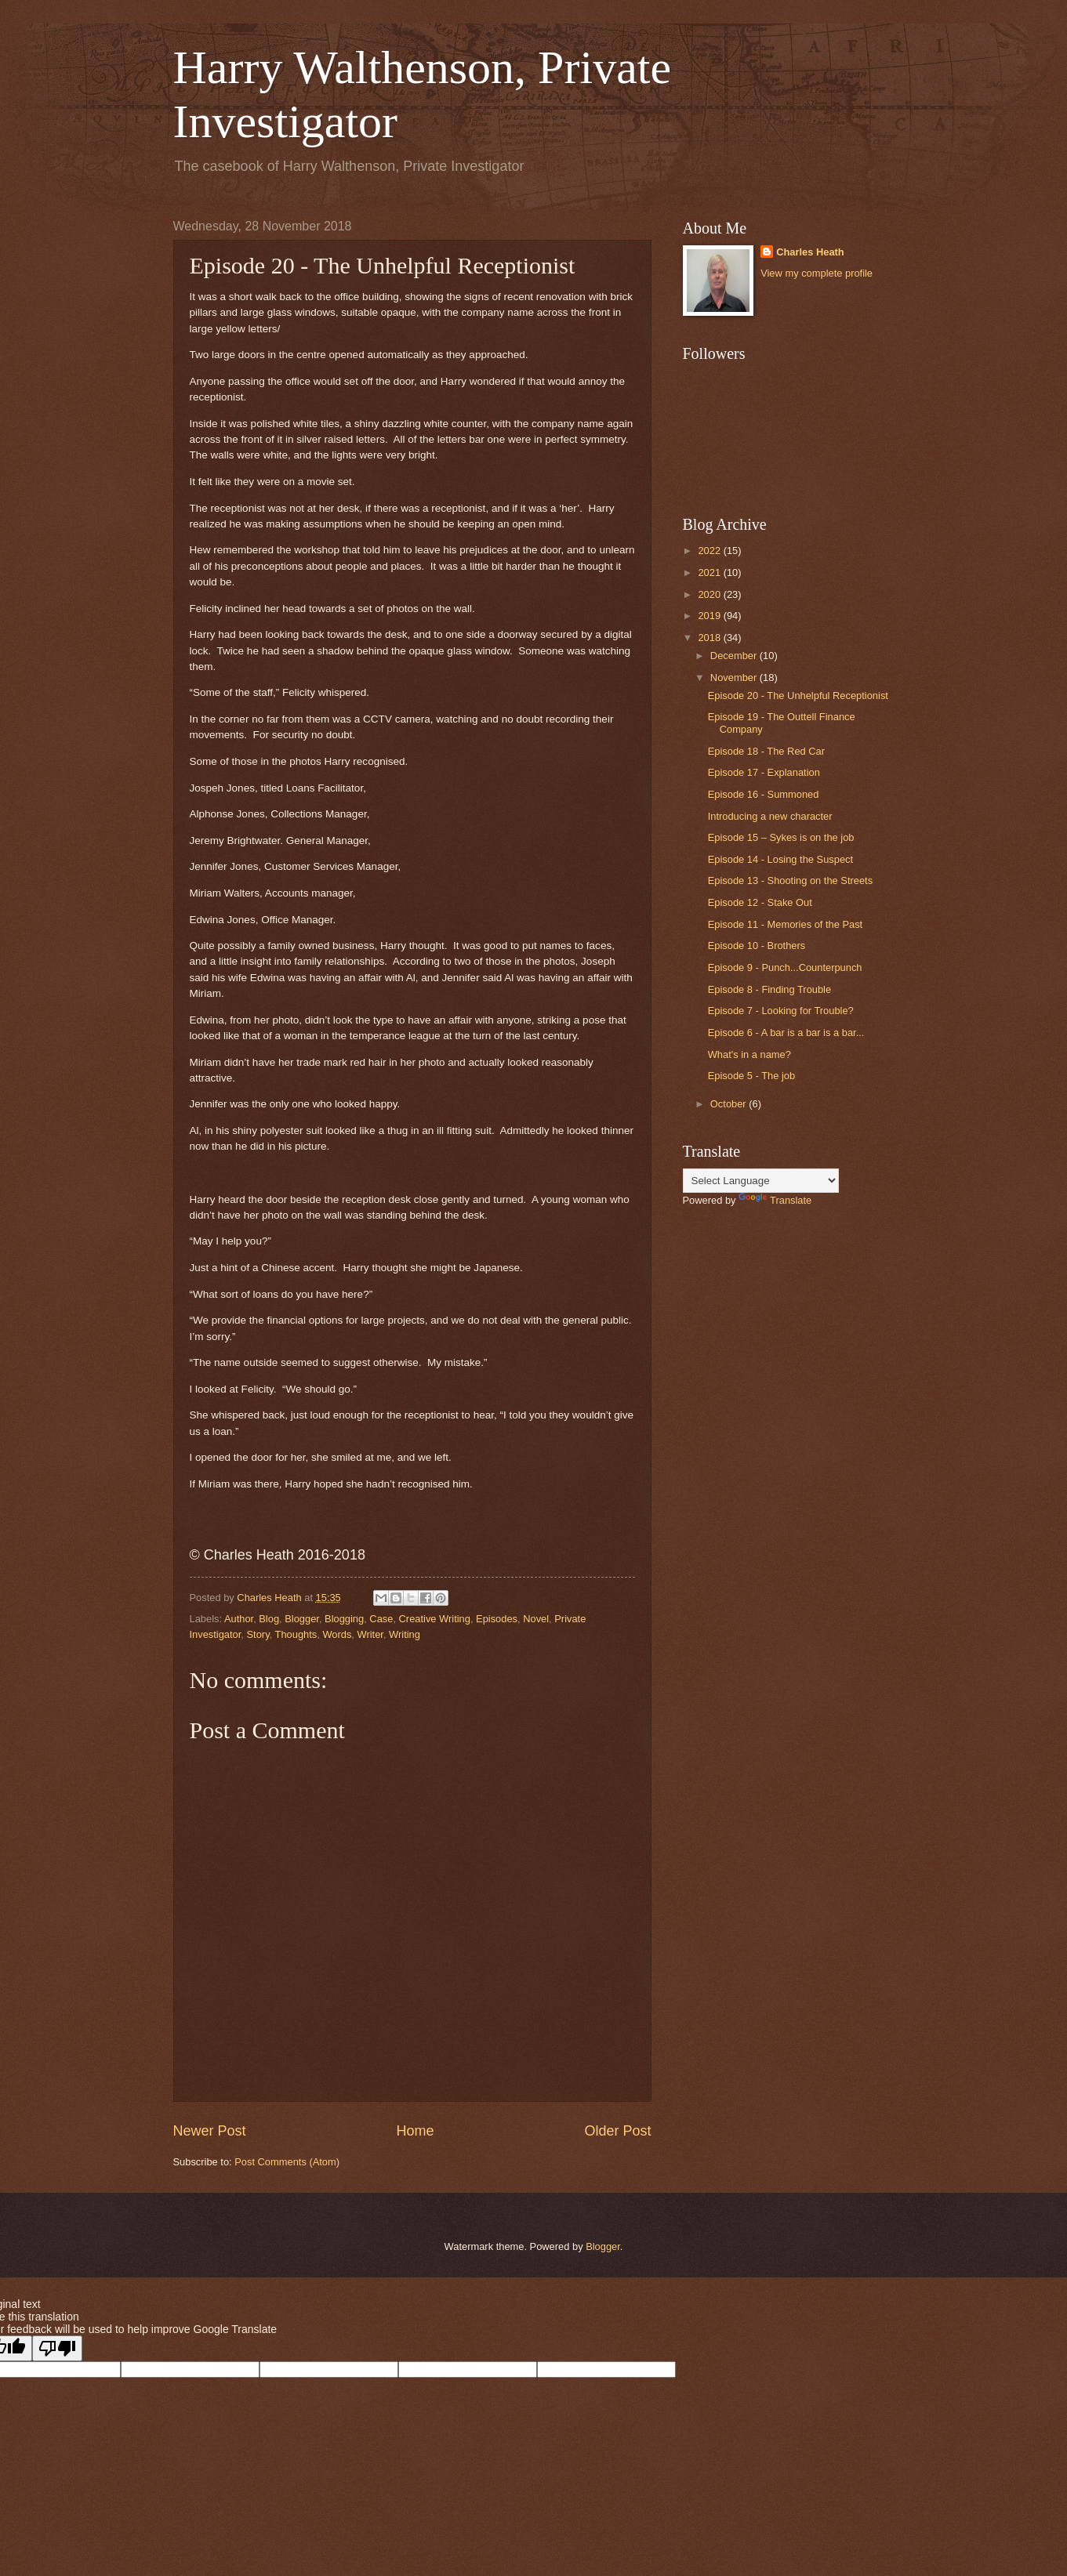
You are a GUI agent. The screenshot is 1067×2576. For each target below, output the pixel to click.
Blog (269, 1619)
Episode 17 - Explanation (764, 772)
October (729, 1104)
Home (415, 2131)
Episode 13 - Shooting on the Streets (790, 880)
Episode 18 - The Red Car (766, 751)
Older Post (617, 2131)
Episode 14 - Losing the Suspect (780, 859)
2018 (710, 637)
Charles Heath (810, 252)
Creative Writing (434, 1619)
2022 (710, 550)
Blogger (302, 1619)
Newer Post (209, 2131)
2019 (710, 615)
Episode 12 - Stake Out (760, 902)
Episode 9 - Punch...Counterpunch (785, 967)
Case (381, 1619)
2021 (710, 572)
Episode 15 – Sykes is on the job (781, 837)
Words (336, 1634)
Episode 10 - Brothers (757, 945)
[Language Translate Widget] (761, 1180)
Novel (536, 1619)
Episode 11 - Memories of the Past (785, 924)
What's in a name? (749, 1054)
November (735, 677)
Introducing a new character (770, 816)
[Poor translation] (57, 2348)
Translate (775, 1200)
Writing (404, 1634)
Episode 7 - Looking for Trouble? (781, 1010)
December (735, 655)
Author (238, 1619)
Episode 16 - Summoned (763, 794)
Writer (370, 1634)
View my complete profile (816, 273)
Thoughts (296, 1634)
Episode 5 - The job (751, 1075)
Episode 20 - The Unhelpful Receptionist (798, 695)
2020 (710, 594)
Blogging (344, 1619)
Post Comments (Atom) (286, 2162)
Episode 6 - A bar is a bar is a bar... (786, 1032)
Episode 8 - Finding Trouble (769, 989)
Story (258, 1634)
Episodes (496, 1619)
